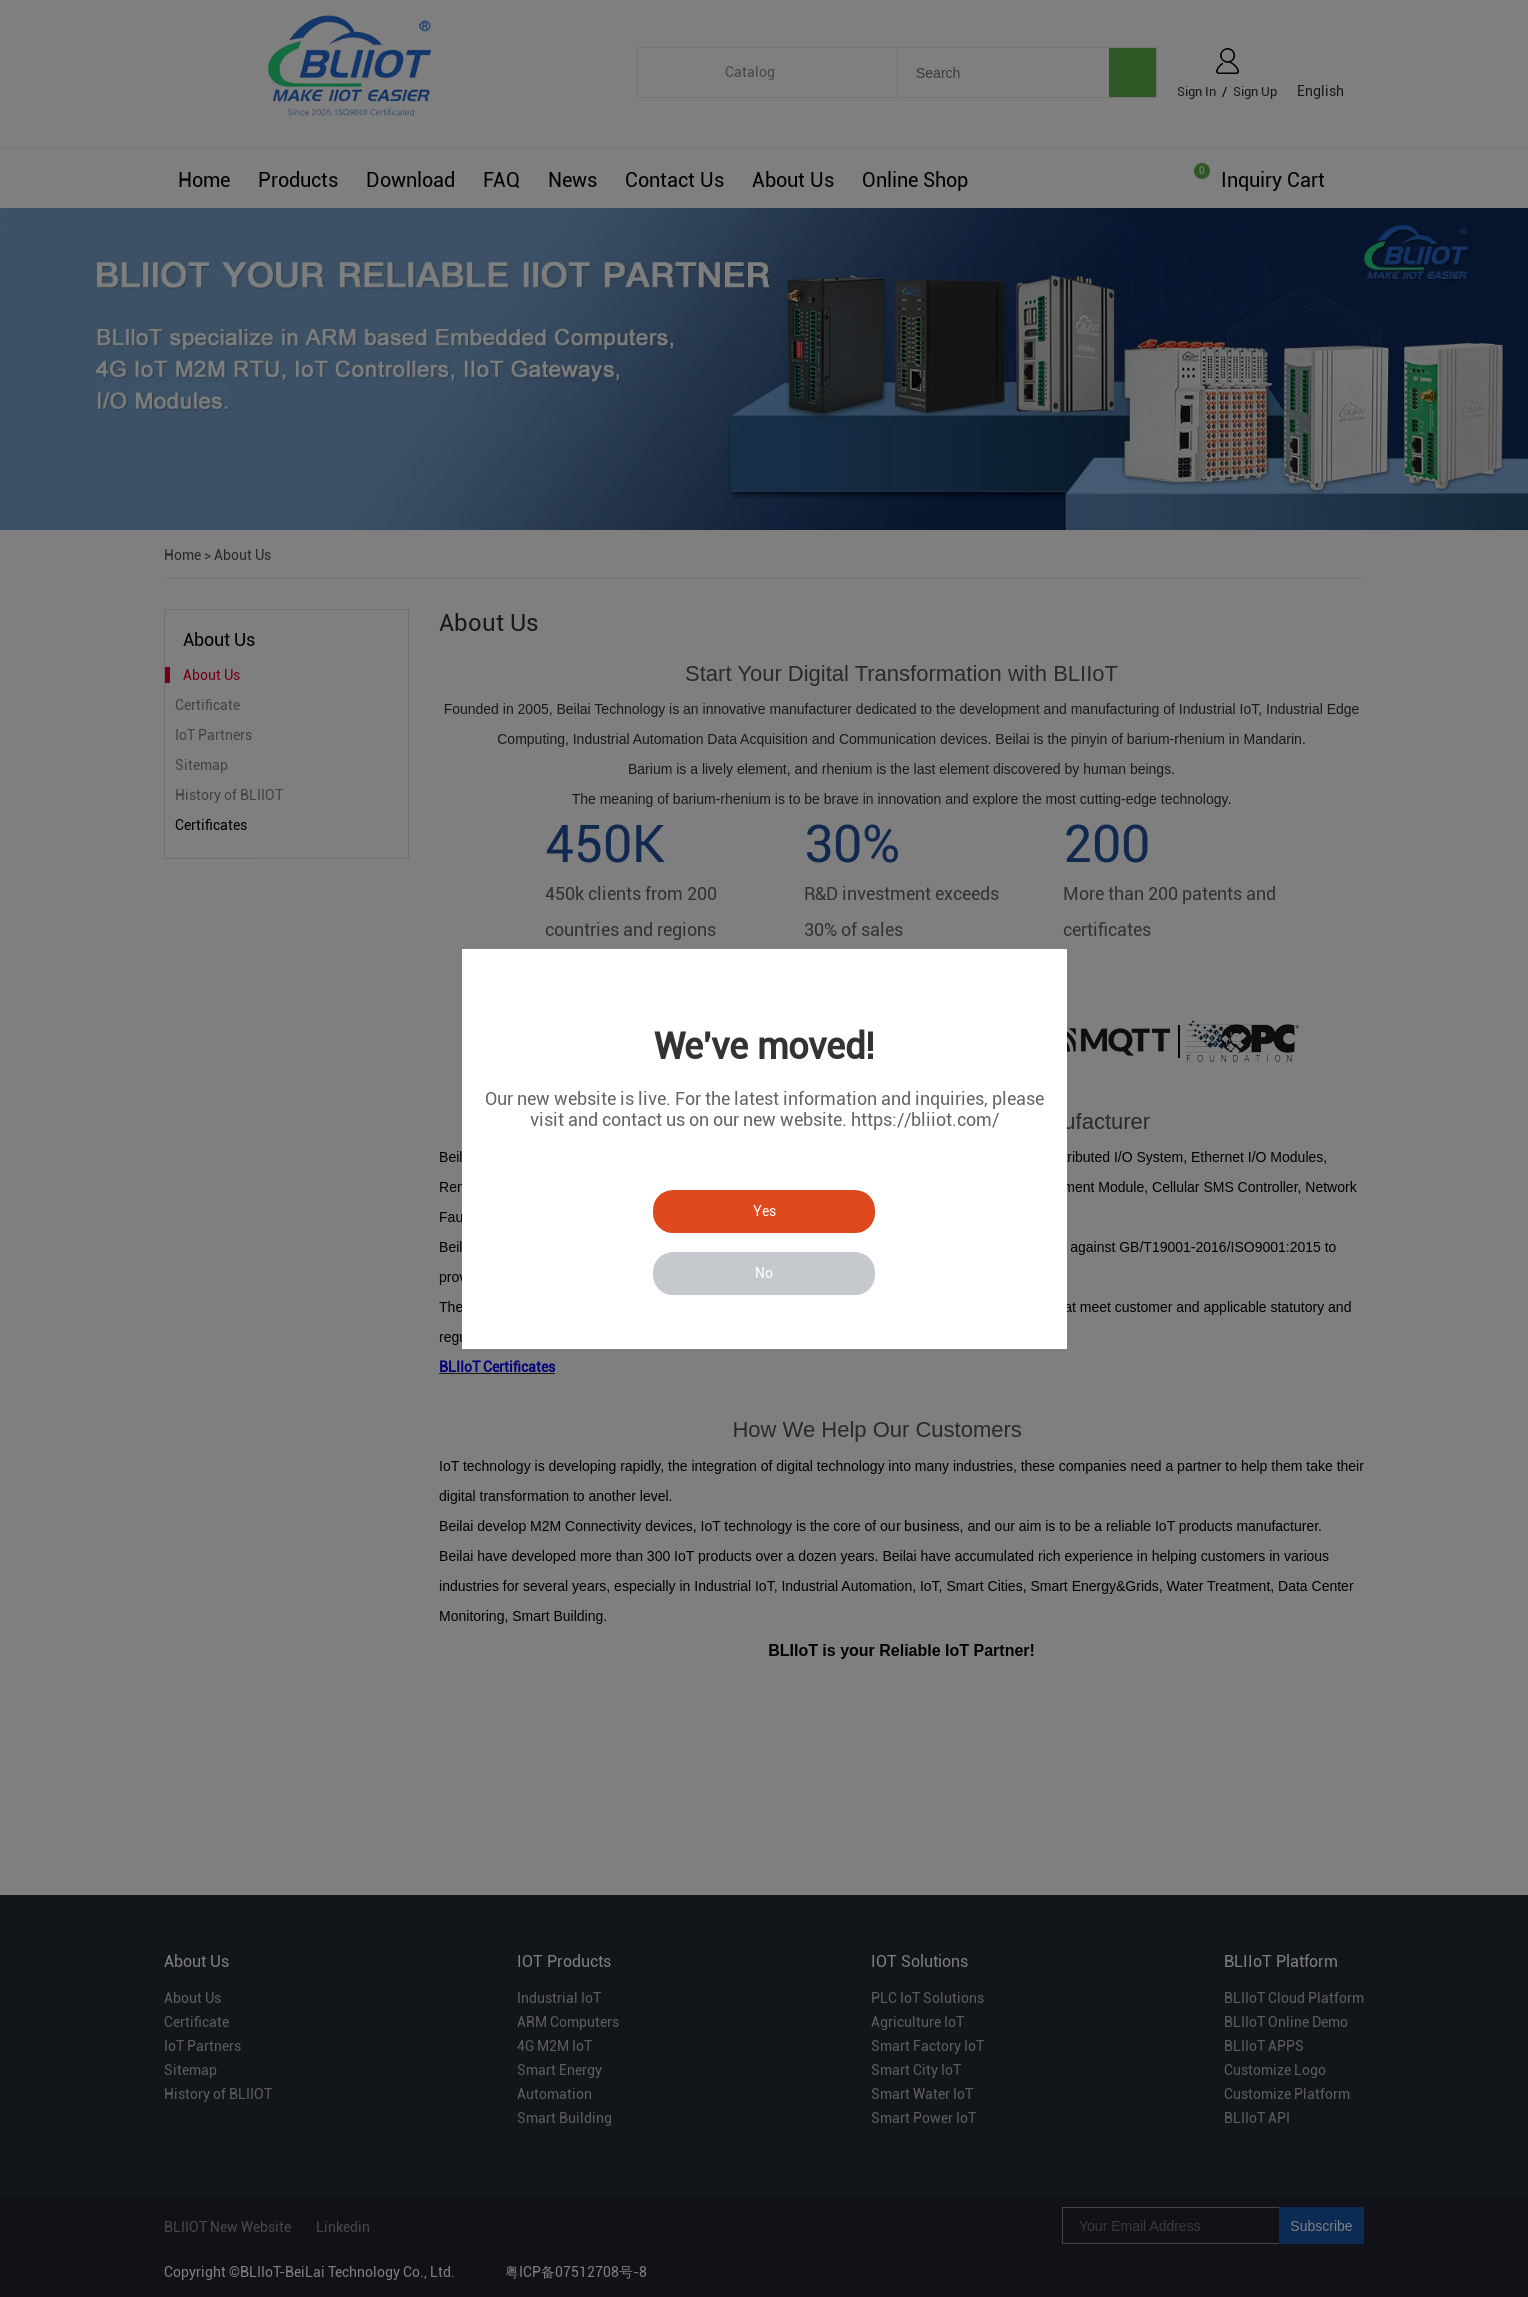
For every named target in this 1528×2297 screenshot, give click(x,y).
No (764, 1273)
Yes (764, 1211)
